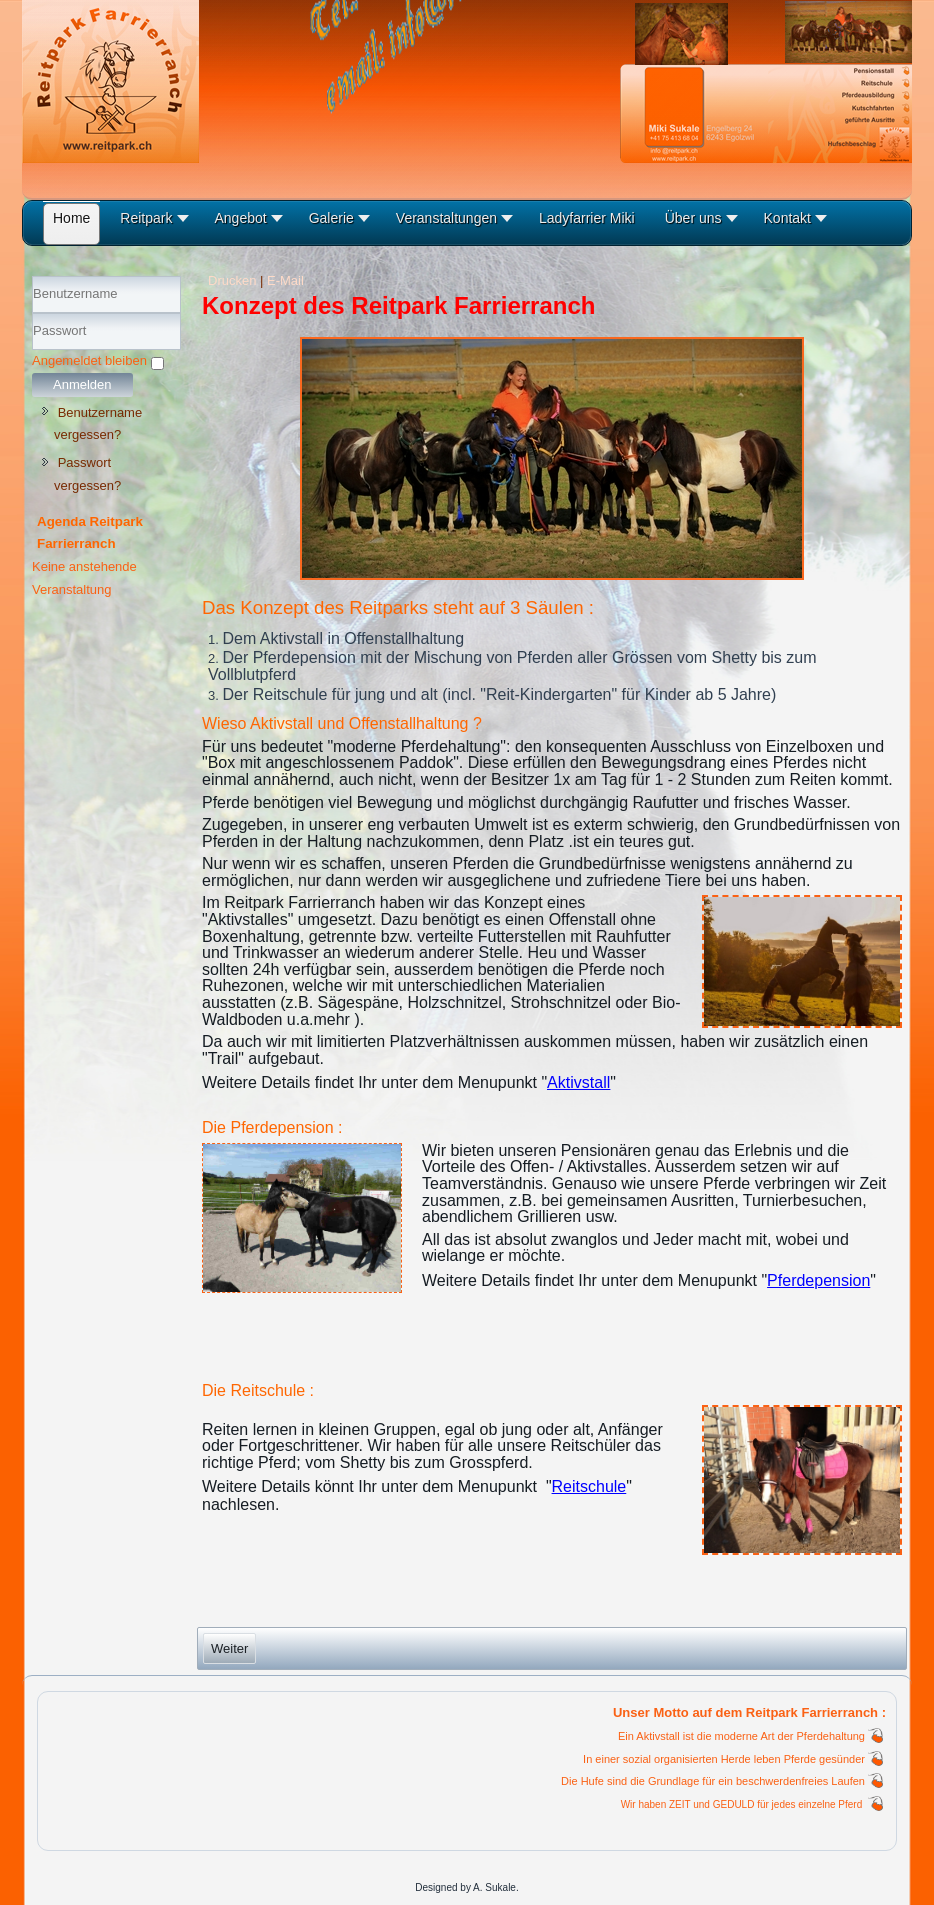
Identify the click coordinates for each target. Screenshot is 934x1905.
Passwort (32, 350)
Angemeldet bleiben (89, 360)
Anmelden (82, 384)
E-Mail (285, 280)
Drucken (234, 280)
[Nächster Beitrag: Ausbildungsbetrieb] (229, 1648)
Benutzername (32, 313)
